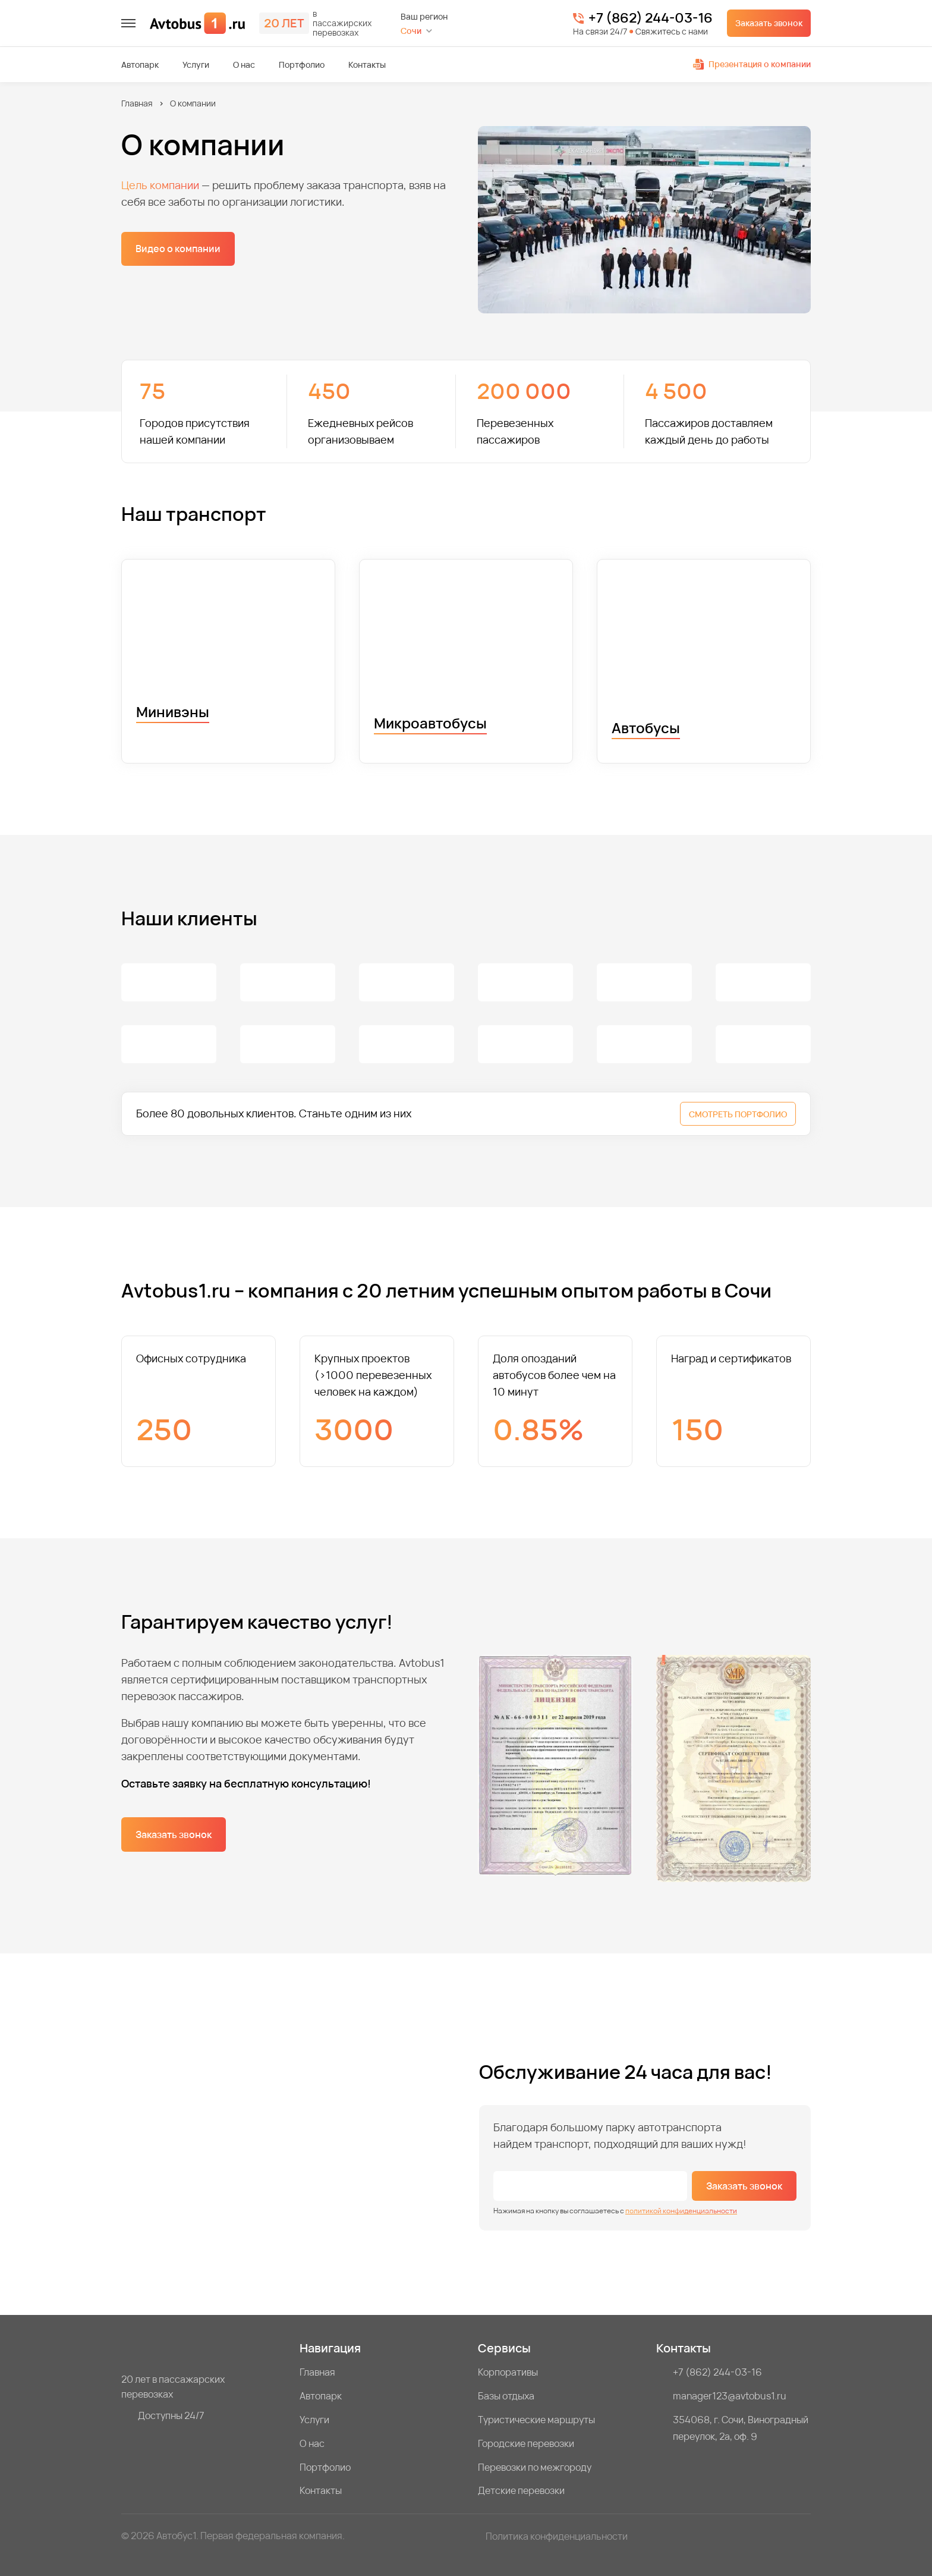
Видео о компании (178, 248)
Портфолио (302, 64)
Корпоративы (508, 2372)
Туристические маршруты (536, 2419)
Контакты (367, 64)
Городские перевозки (526, 2443)
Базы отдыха (506, 2395)
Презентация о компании (752, 64)
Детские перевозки (521, 2490)
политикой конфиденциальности (681, 2211)
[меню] (128, 23)
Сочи (411, 30)
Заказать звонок (768, 23)
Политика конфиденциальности (557, 2536)
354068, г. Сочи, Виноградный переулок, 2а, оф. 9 (740, 2428)
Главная (137, 103)
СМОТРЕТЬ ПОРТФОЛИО (738, 1114)
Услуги (195, 64)
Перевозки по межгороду (534, 2467)
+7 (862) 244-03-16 (650, 18)
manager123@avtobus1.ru (729, 2395)
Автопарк (140, 64)
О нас (244, 64)
